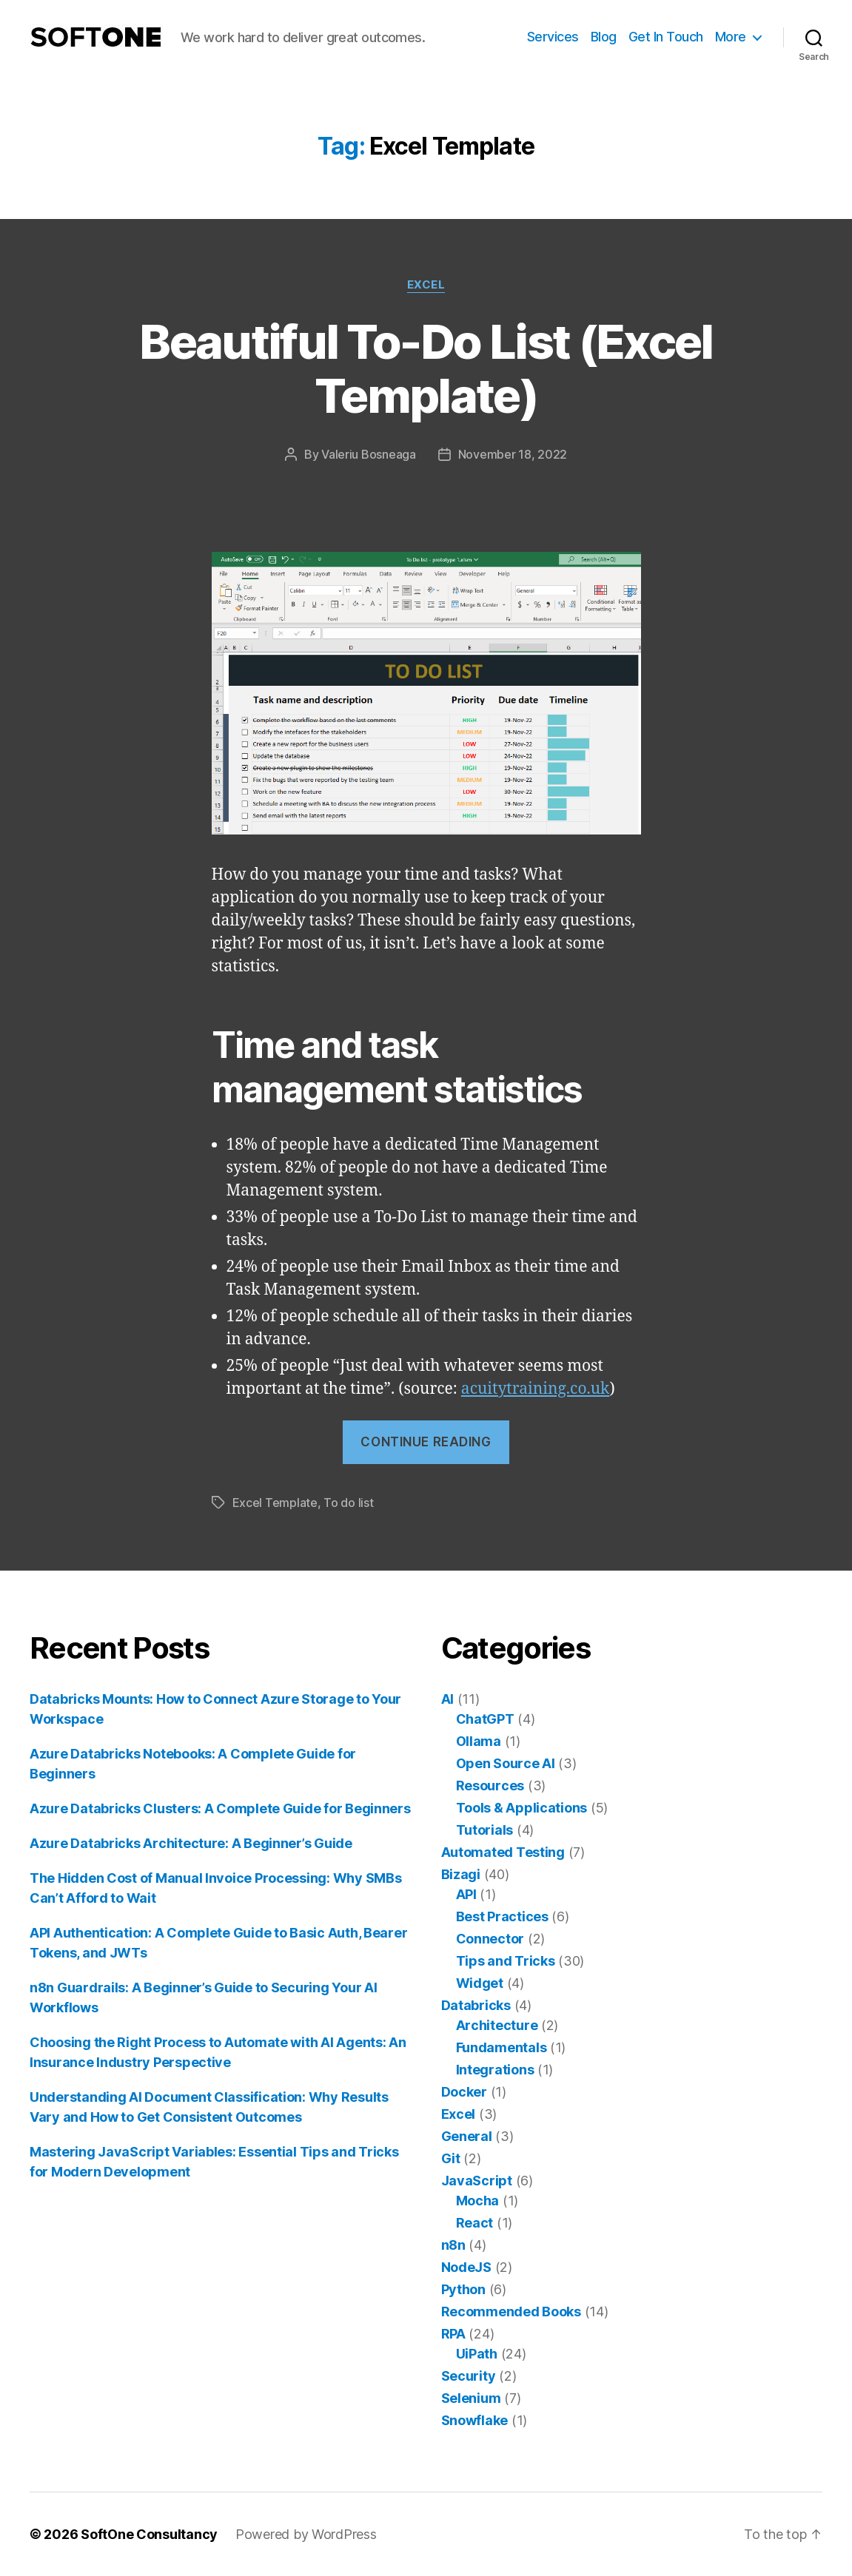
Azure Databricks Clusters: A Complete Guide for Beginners (220, 1808)
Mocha (478, 2200)
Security (468, 2376)
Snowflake (475, 2420)
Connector (490, 1938)
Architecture (497, 2025)
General (466, 2136)
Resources (490, 1785)
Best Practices (502, 1916)
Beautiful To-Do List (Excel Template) (425, 368)
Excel (426, 284)
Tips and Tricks (505, 1961)
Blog (604, 36)
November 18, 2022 (512, 454)
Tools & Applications (522, 1807)
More (730, 36)
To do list (348, 1502)
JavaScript (476, 2180)
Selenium (471, 2398)
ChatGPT (485, 1719)
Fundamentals (501, 2047)
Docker (464, 2092)
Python (463, 2289)
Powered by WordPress (306, 2534)
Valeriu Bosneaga (368, 454)
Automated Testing (503, 1852)
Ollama (478, 1741)
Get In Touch (665, 36)
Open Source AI (505, 1763)
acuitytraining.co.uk (535, 1389)
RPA (453, 2333)
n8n (453, 2245)
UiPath (476, 2353)
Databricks (476, 2005)
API (466, 1894)
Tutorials (485, 1830)
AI (447, 1699)
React (475, 2223)
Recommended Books (511, 2311)
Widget (479, 1983)
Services (553, 36)
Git (450, 2158)
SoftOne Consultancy (149, 2534)
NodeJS (466, 2267)
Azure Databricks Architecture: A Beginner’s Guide (191, 1843)
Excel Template (275, 1502)
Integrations (495, 2069)
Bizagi (460, 1874)
